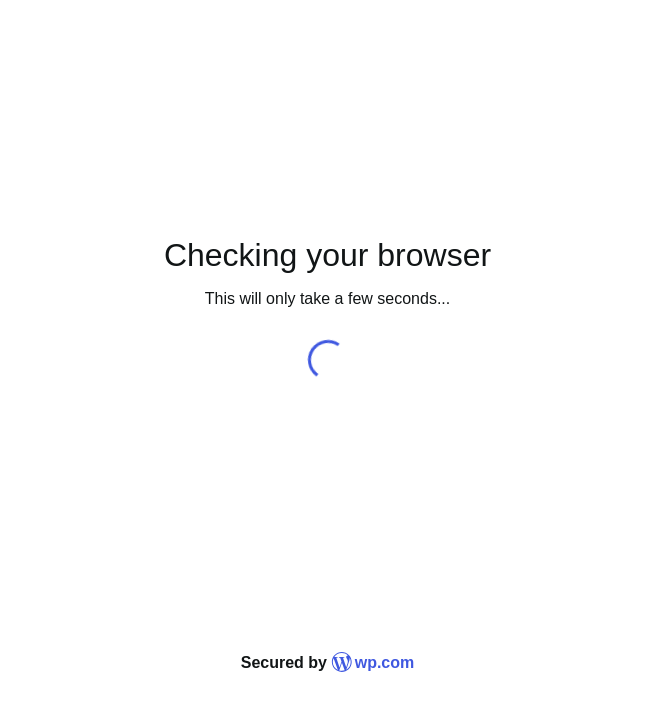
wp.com (372, 662)
